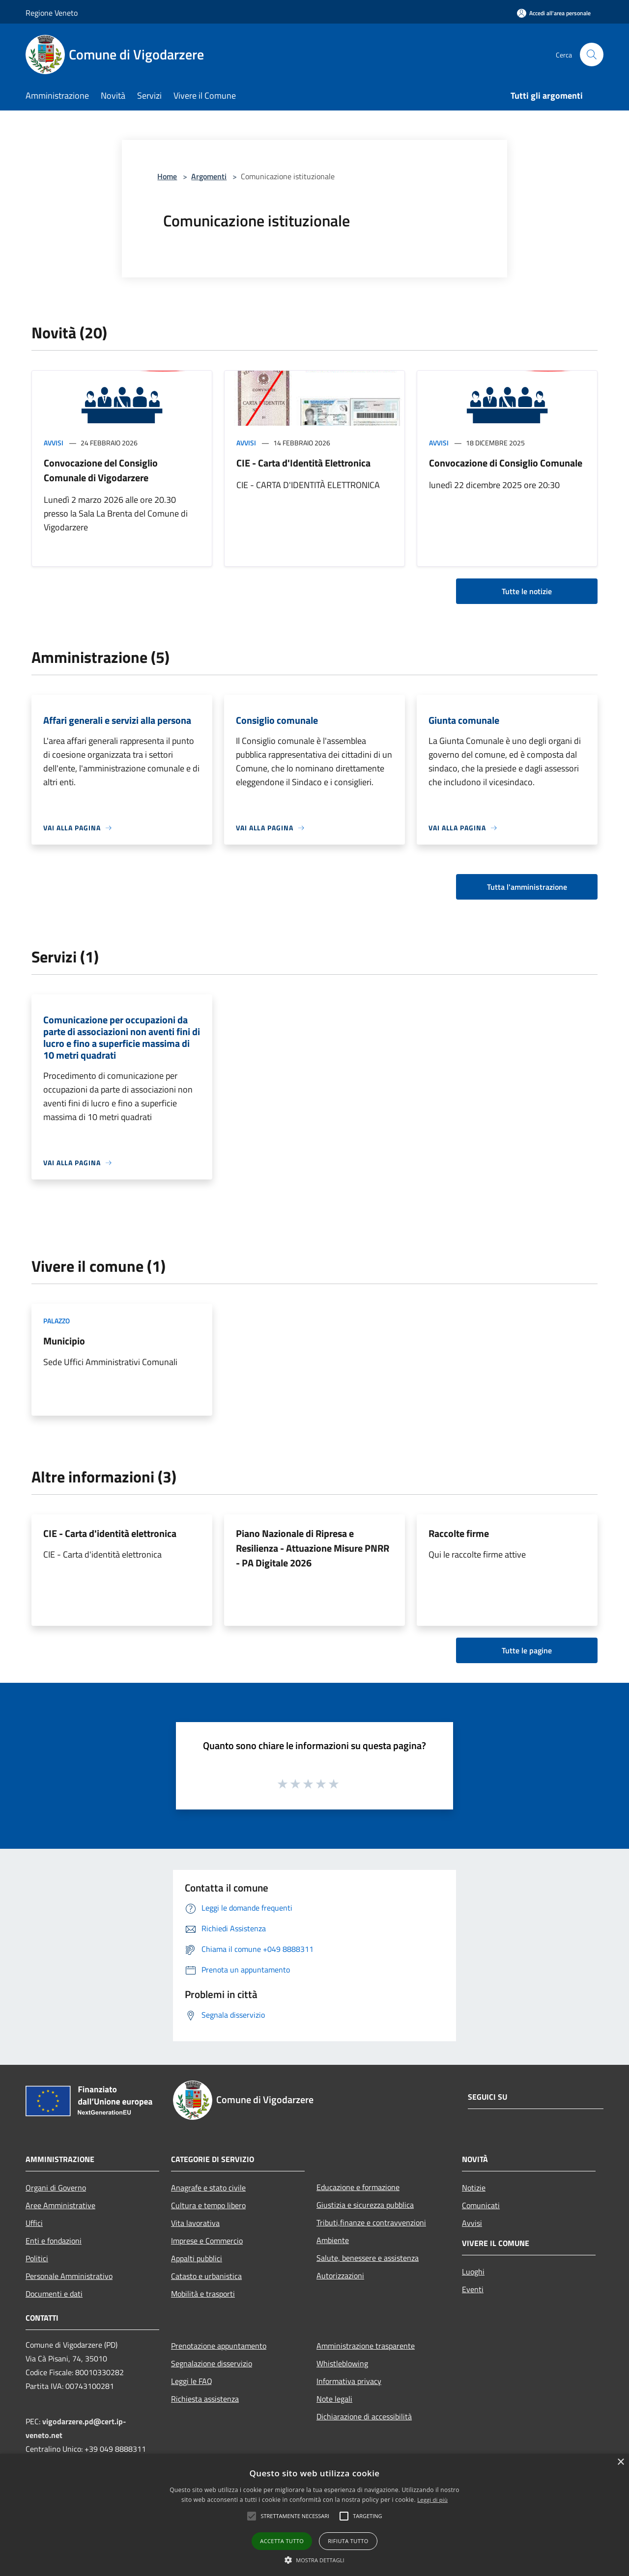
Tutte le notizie (527, 591)
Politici (37, 2258)
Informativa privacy (348, 2381)
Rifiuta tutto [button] (348, 2541)
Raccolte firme (459, 1533)
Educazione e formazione (358, 2187)
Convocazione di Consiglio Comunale (505, 462)
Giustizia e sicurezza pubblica (365, 2205)
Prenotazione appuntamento (218, 2346)
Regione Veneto (52, 13)
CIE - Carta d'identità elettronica (109, 1533)
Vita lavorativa (195, 2223)
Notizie (474, 2187)
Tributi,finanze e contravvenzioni (371, 2222)
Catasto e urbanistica (206, 2276)
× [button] (620, 2462)
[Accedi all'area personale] (553, 13)
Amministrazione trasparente (365, 2346)
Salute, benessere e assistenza (367, 2258)
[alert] (314, 2515)
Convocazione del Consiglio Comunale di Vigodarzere (101, 470)
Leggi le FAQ (191, 2381)
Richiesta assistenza (205, 2399)
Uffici (34, 2223)
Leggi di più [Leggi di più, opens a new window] (432, 2499)
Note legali (334, 2399)
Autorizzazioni (340, 2275)
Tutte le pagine (527, 1650)
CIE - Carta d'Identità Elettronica (303, 462)
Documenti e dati (54, 2294)
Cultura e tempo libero (208, 2205)
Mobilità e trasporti (203, 2294)
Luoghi (473, 2271)
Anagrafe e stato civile (208, 2187)
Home (167, 176)
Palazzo (56, 1320)
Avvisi (53, 443)
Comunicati (481, 2205)
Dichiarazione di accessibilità (364, 2416)
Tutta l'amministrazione (527, 887)
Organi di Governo (56, 2187)
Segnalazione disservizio (211, 2363)
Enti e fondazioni (54, 2241)
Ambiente (332, 2240)
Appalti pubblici (196, 2258)
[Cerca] (591, 54)
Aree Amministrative (60, 2205)
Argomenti (209, 176)
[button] (251, 2516)
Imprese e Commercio (207, 2241)
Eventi (473, 2289)
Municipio (64, 1340)
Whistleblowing (342, 2363)
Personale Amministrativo (69, 2276)
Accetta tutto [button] (282, 2541)
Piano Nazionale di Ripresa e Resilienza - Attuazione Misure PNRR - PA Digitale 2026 (312, 1548)
